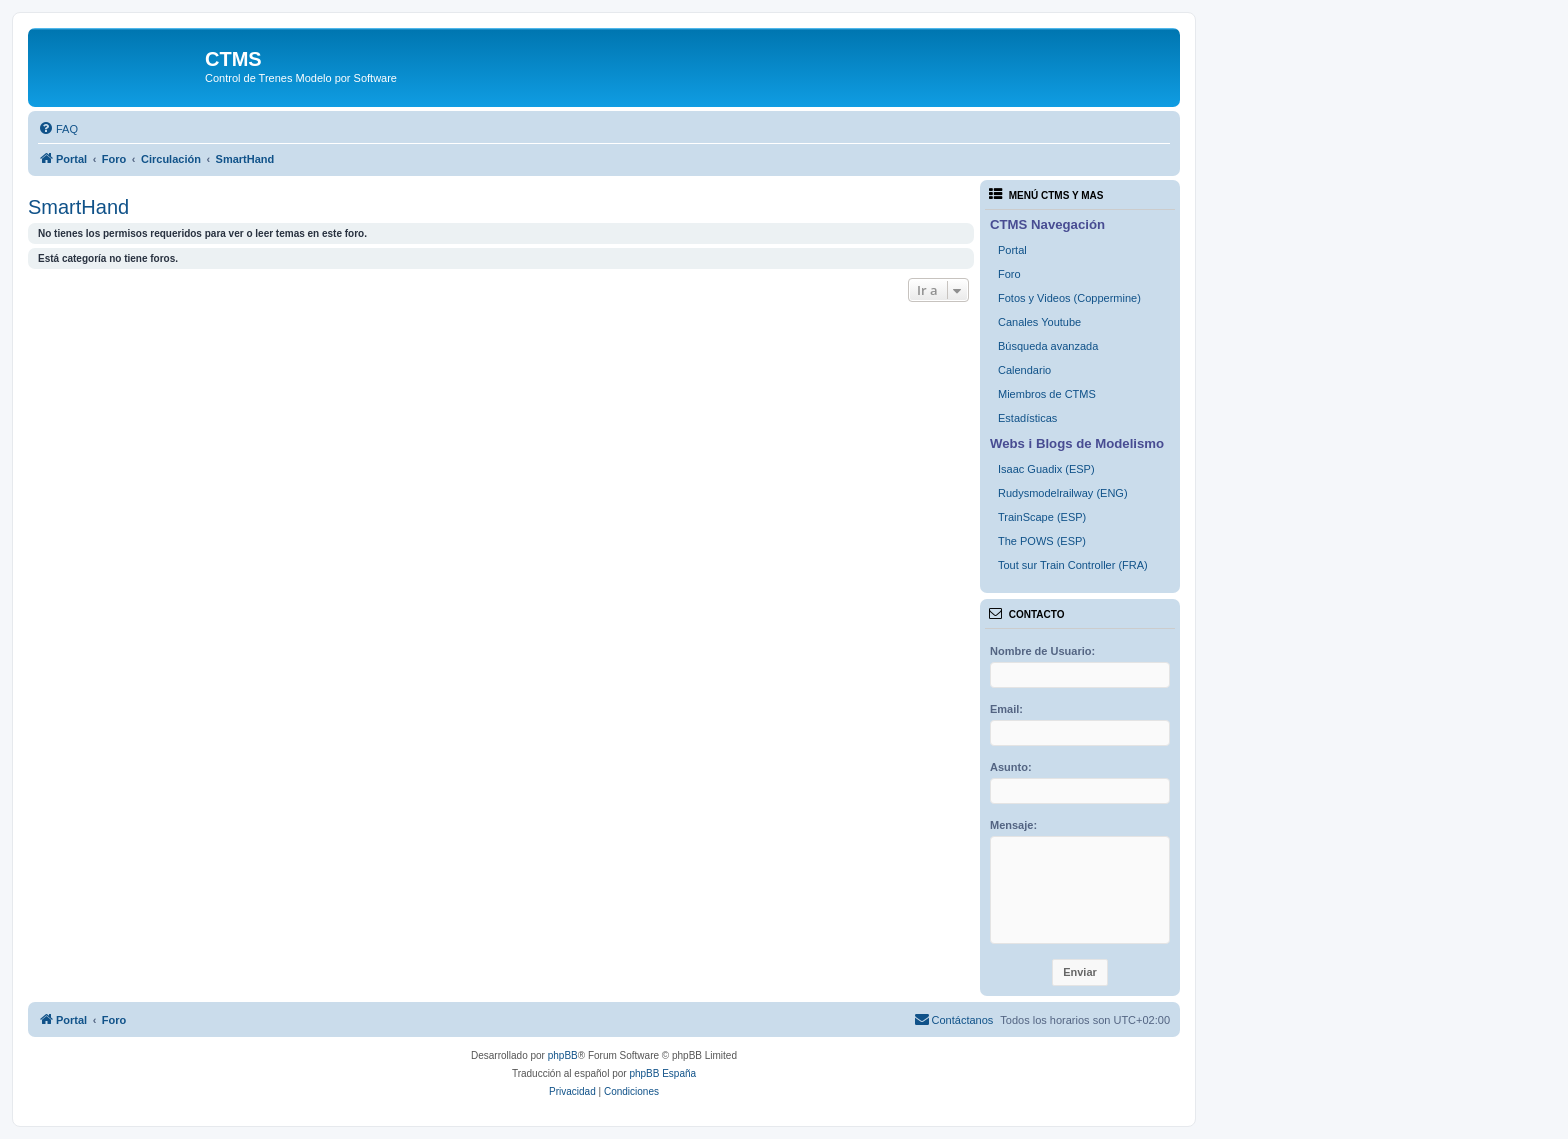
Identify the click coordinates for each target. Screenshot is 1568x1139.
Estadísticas (1027, 418)
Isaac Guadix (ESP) (1046, 469)
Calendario (1024, 370)
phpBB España (662, 1073)
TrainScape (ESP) (1042, 517)
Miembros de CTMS (1047, 394)
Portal (1012, 250)
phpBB (563, 1055)
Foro (1009, 274)
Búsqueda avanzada (1048, 346)
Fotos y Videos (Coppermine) (1069, 298)
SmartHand (78, 207)
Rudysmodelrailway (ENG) (1063, 493)
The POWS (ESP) (1042, 541)
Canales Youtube (1039, 322)
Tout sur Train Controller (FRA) (1073, 565)
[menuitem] (58, 129)
